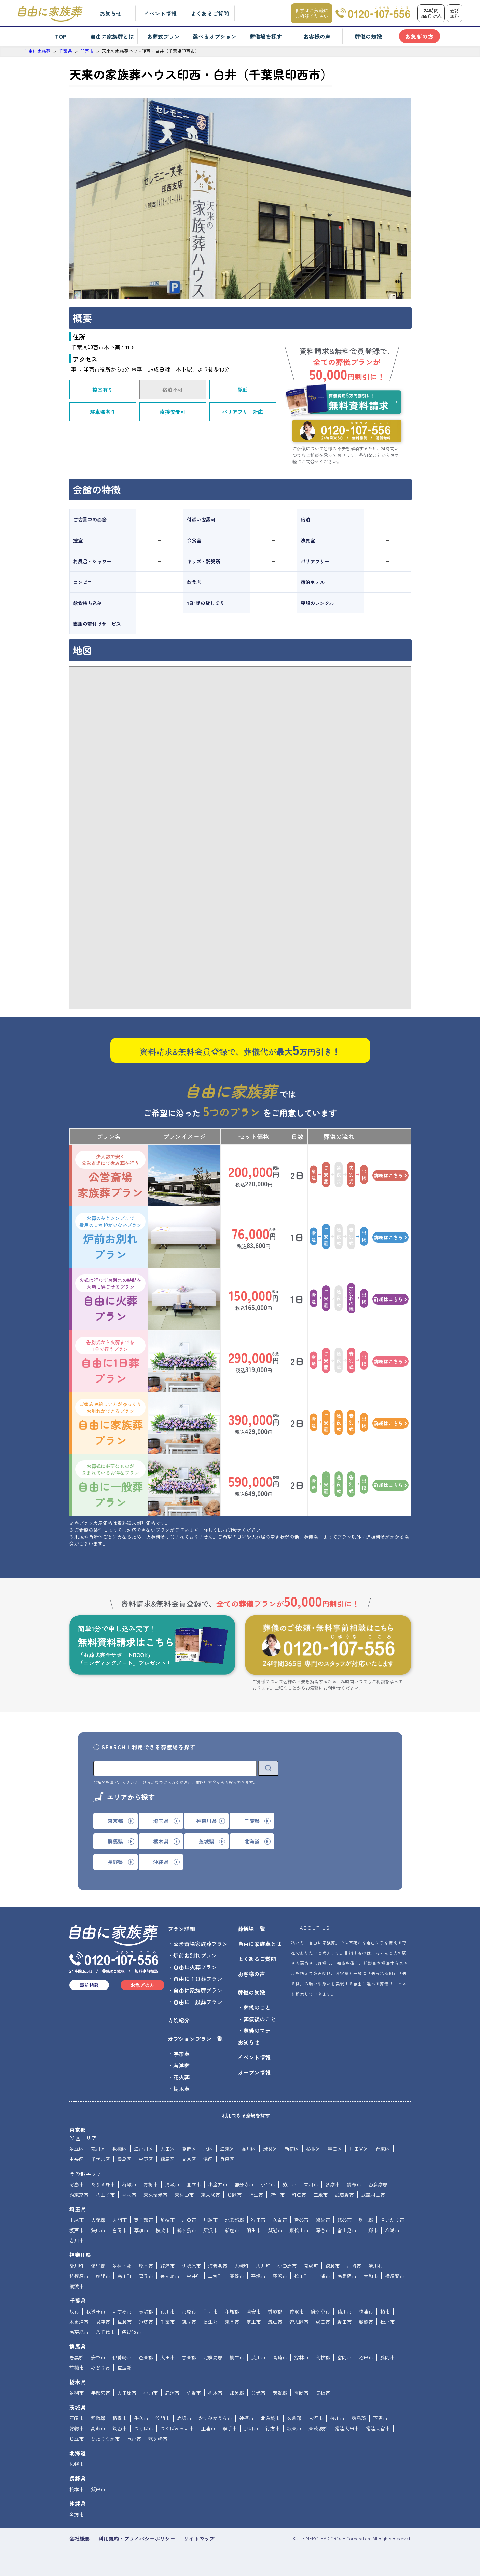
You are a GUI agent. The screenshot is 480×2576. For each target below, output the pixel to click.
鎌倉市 (332, 2265)
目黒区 (227, 2159)
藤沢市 (280, 2275)
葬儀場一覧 (251, 1929)
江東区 (227, 2148)
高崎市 (280, 2357)
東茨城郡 (318, 2428)
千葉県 (77, 2300)
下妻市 (380, 2418)
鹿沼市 (172, 2392)
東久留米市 (155, 2194)
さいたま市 (392, 2219)
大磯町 (241, 2265)
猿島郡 (359, 2418)
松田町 (301, 2275)
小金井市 (217, 2184)
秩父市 (162, 2230)
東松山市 (298, 2230)
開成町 (311, 2265)
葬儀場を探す (265, 36)
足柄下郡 (122, 2265)
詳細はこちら (390, 1175)
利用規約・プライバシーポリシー (136, 2538)
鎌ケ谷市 (320, 2311)
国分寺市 (243, 2184)
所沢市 (210, 2230)
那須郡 (237, 2392)
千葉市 (167, 2321)
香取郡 (275, 2311)
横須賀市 (394, 2275)
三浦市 (323, 2275)
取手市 (229, 2428)
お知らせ (111, 13)
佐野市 (194, 2392)
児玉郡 (366, 2219)
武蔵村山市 (373, 2194)
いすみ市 (122, 2311)
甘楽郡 (189, 2357)
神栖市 (246, 2418)
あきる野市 (103, 2184)
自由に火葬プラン (110, 1299)
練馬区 (167, 2159)
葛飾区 (189, 2148)
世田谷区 (358, 2148)
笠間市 (162, 2418)
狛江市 (289, 2184)
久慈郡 (294, 2418)
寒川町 (124, 2275)
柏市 (385, 2311)
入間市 (119, 2219)
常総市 (76, 2428)
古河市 (315, 2418)
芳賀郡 (280, 2392)
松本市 (76, 2489)
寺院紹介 (179, 2020)
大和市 (371, 2275)
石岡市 (76, 2418)
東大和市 (210, 2194)
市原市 (189, 2311)
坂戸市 (76, 2230)
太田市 (167, 2357)
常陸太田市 (347, 2428)
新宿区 (292, 2148)
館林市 (301, 2357)
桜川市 (337, 2418)
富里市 (253, 2321)
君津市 (103, 2321)
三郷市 (371, 2230)
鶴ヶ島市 (186, 2230)
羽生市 (253, 2230)
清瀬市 (172, 2184)
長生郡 (210, 2321)
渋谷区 (270, 2148)
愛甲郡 (98, 2265)
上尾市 (76, 2219)
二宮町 (215, 2275)
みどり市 (100, 2367)
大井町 (263, 2265)
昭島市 (76, 2184)
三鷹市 (320, 2194)
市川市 (167, 2311)
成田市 (323, 2321)
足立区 (76, 2148)
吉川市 (76, 2240)
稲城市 (129, 2184)
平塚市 (258, 2275)
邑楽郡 (146, 2357)
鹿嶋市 (184, 2418)
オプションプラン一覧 (195, 2039)
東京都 (77, 2130)
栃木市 (215, 2392)
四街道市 (131, 2332)
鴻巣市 (323, 2219)
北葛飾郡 (234, 2219)
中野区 (146, 2159)
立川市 (311, 2184)
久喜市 (280, 2219)
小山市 (150, 2392)
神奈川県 (80, 2255)
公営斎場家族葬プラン (110, 1175)
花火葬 (181, 2077)
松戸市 (387, 2321)
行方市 (272, 2428)
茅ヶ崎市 (169, 2275)
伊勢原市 (191, 2265)
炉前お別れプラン (110, 1237)
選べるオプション (214, 36)
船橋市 (366, 2321)
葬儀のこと (257, 2007)
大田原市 (126, 2392)
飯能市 (275, 2230)
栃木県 (77, 2382)
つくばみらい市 (177, 2428)
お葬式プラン (163, 36)
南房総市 (78, 2332)
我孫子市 (95, 2311)
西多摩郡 (377, 2184)
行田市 (258, 2219)
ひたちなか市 (105, 2438)
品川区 (249, 2148)
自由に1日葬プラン (110, 1361)
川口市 (189, 2219)
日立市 (76, 2438)
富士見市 (346, 2230)
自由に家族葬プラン (110, 1423)
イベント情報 (160, 13)
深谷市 (323, 2230)
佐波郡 (124, 2367)
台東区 (382, 2148)
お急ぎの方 (419, 36)
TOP (60, 36)
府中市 (277, 2194)
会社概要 (79, 2538)
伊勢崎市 (122, 2357)
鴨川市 (344, 2311)
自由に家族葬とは (112, 36)
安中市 (98, 2357)
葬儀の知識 (368, 36)
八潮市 (392, 2230)
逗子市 (146, 2275)
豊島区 (124, 2159)
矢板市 (323, 2392)
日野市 (234, 2194)
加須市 (167, 2219)
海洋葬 (181, 2065)
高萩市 (98, 2428)
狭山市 (98, 2230)
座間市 (103, 2275)
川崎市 (354, 2265)
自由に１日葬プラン (197, 1978)
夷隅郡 (146, 2311)
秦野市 (237, 2275)
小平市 (268, 2184)
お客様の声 (317, 36)
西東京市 (78, 2194)
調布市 (354, 2184)
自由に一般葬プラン (110, 1485)
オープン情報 (254, 2072)
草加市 (141, 2230)
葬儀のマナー (259, 2030)
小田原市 (287, 2265)
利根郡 (323, 2357)
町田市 (299, 2194)
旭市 (74, 2311)
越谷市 (344, 2219)
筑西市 (119, 2428)
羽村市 (129, 2194)
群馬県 (77, 2346)
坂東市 (294, 2428)
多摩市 (332, 2184)
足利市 (76, 2392)
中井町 (194, 2275)
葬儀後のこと (259, 2019)
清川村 (375, 2265)
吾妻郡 (76, 2357)
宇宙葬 (181, 2054)
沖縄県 (77, 2503)
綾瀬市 (167, 2265)
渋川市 (258, 2357)
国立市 (194, 2184)
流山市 (275, 2321)
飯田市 (98, 2489)
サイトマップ (199, 2538)
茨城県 (77, 2407)
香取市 (296, 2311)
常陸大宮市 (378, 2428)
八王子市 (105, 2194)
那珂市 (251, 2428)
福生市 (256, 2194)
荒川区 (98, 2148)
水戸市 (134, 2438)
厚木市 (146, 2265)
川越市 (210, 2219)
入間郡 (98, 2219)
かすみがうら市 (215, 2418)
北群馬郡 (212, 2357)
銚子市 (189, 2321)
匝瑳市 (146, 2321)
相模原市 (78, 2275)
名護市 (76, 2514)
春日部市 (143, 2219)
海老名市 (217, 2265)
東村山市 (184, 2194)
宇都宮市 (100, 2392)
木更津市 (78, 2321)
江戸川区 (143, 2148)
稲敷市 (119, 2418)
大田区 (167, 2148)
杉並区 (313, 2148)
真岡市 (301, 2392)
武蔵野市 (344, 2194)
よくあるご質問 (210, 13)
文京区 (189, 2159)
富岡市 (344, 2357)
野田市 (344, 2321)
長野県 (77, 2478)
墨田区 (335, 2148)
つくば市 (143, 2428)
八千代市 (105, 2332)
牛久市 (141, 2418)
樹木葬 (181, 2089)
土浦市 (208, 2428)
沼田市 (366, 2357)
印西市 (210, 2311)
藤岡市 (387, 2357)
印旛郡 (232, 2311)
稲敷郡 (98, 2418)
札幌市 (76, 2463)
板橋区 (119, 2148)
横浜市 (76, 2286)
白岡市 (119, 2230)
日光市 (258, 2392)
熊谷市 (301, 2219)
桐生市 (237, 2357)
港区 (208, 2159)
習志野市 (298, 2321)
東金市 (232, 2321)
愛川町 (76, 2265)
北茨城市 (270, 2418)
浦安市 (253, 2311)
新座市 (232, 2230)
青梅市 (150, 2184)
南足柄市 (346, 2275)
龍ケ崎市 (157, 2438)
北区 (208, 2148)
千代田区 (100, 2159)
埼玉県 (77, 2209)
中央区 (76, 2159)
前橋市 (76, 2367)
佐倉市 (124, 2321)
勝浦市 (366, 2311)
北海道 (77, 2453)
